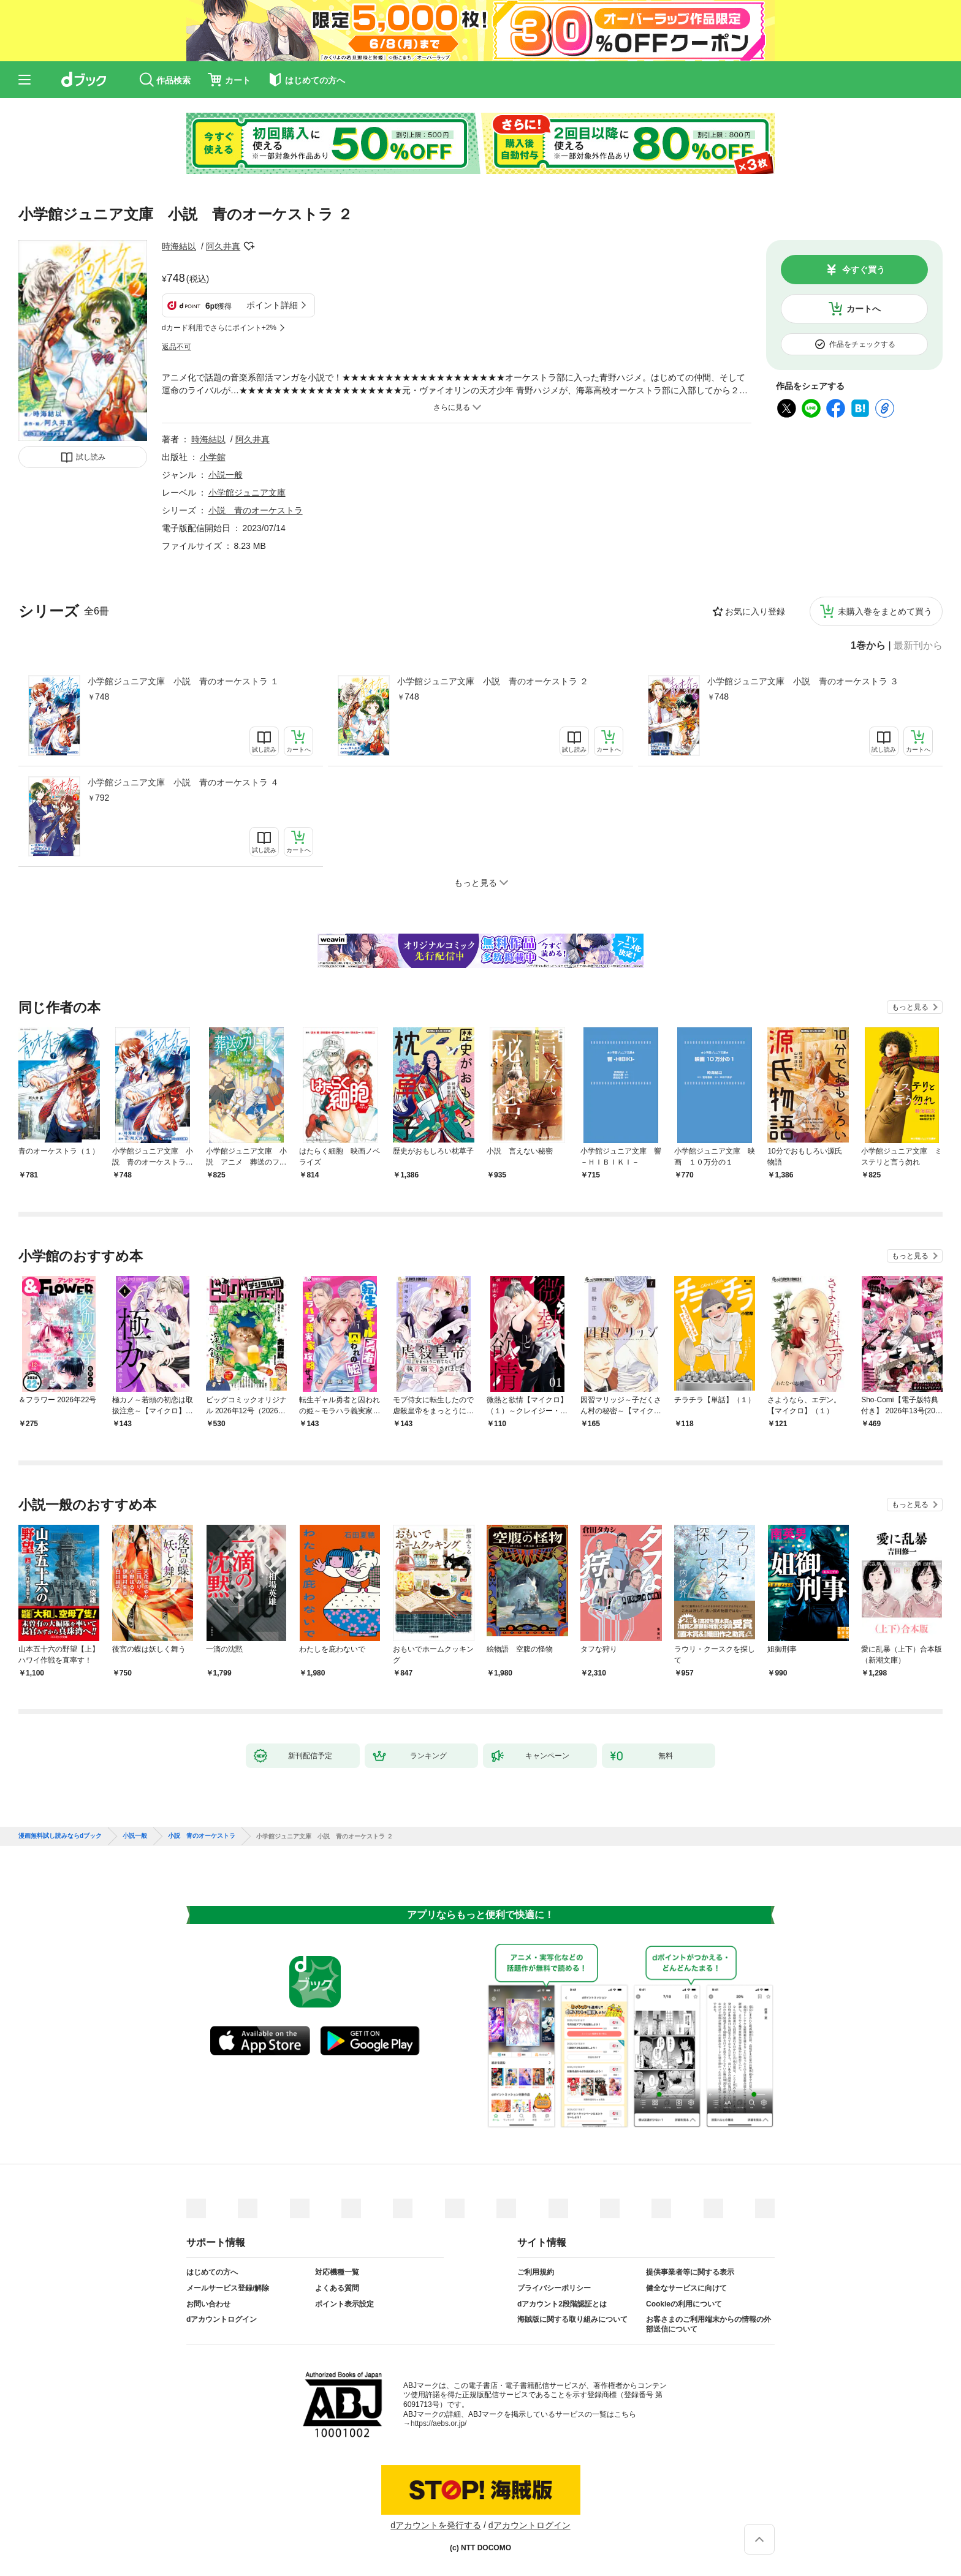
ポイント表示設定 (344, 2304)
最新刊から (918, 646)
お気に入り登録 (755, 611)
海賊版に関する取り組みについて (572, 2319)
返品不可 (176, 346)
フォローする (249, 246)
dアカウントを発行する (435, 2525)
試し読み (90, 457)
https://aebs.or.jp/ (438, 2423)
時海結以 (179, 246)
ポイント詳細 (272, 305)
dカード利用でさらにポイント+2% (219, 327)
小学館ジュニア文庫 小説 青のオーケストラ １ (183, 681)
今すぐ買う (863, 269)
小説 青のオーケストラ (255, 510)
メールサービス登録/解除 (227, 2288)
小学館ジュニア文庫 (247, 492)
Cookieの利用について (684, 2304)
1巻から (868, 646)
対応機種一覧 (337, 2272)
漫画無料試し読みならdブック (60, 1836)
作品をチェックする (862, 344)
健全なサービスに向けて (686, 2288)
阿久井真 (223, 246)
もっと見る (910, 1007)
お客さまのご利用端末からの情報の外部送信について (708, 2324)
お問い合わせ (208, 2304)
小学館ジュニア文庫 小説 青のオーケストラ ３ (802, 681)
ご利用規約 (535, 2272)
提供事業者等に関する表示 (690, 2272)
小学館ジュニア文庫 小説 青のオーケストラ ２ (492, 681)
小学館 (213, 457)
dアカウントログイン (221, 2319)
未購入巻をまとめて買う (885, 611)
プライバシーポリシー (554, 2288)
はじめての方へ (212, 2272)
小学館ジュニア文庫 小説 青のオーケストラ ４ (183, 782)
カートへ (863, 309)
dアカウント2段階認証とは (562, 2304)
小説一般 (225, 475)
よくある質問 (337, 2288)
